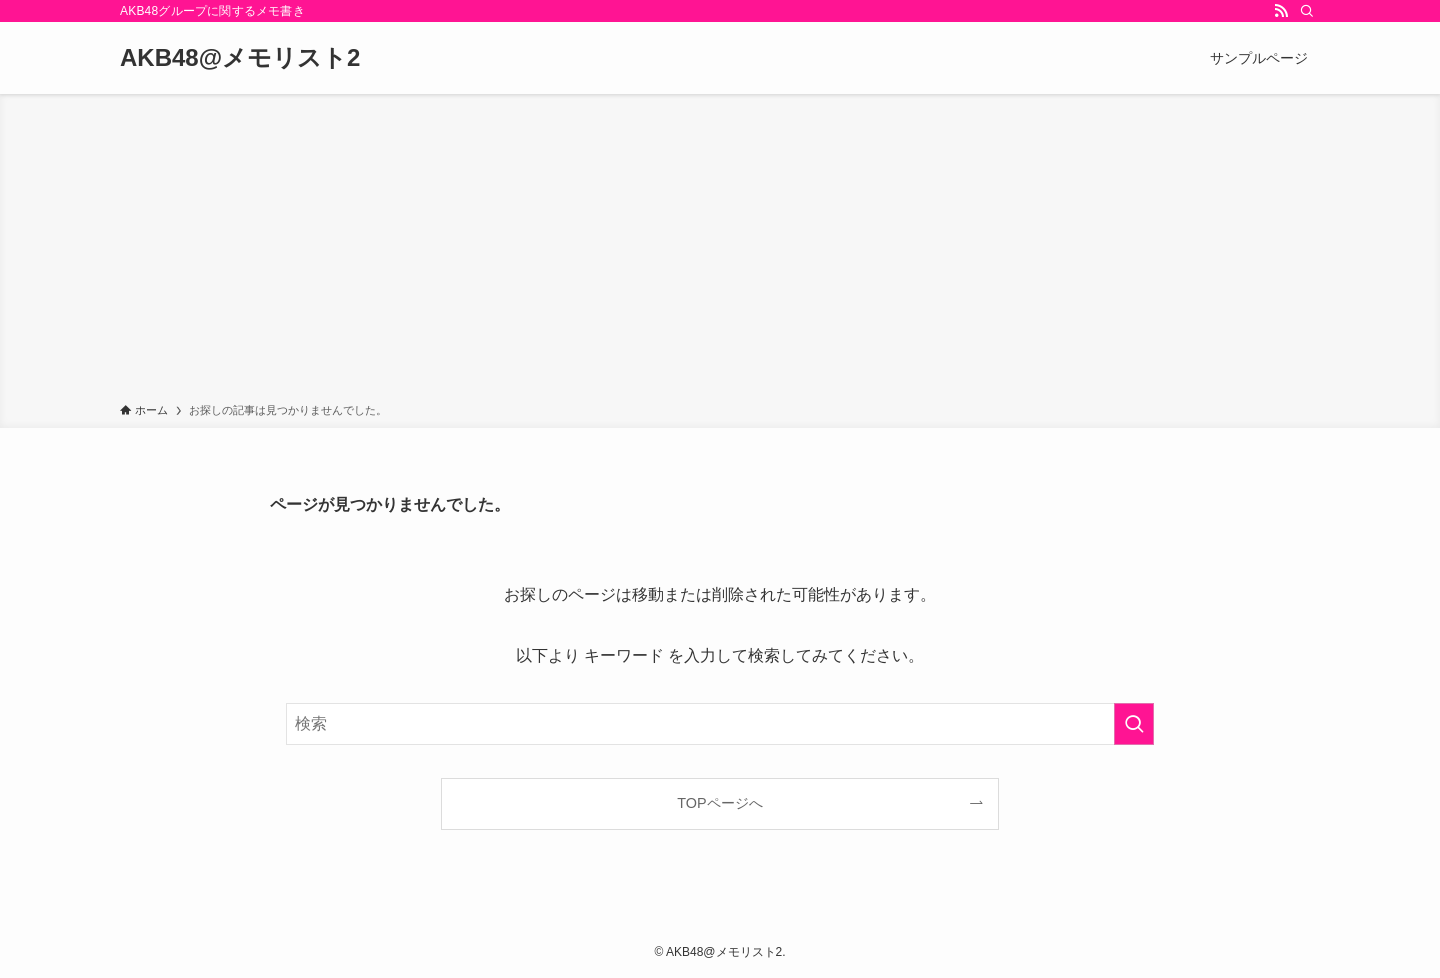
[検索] (1307, 11)
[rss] (1281, 11)
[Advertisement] (720, 252)
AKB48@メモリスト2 (240, 58)
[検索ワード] (720, 724)
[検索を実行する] (1134, 724)
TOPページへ (719, 803)
